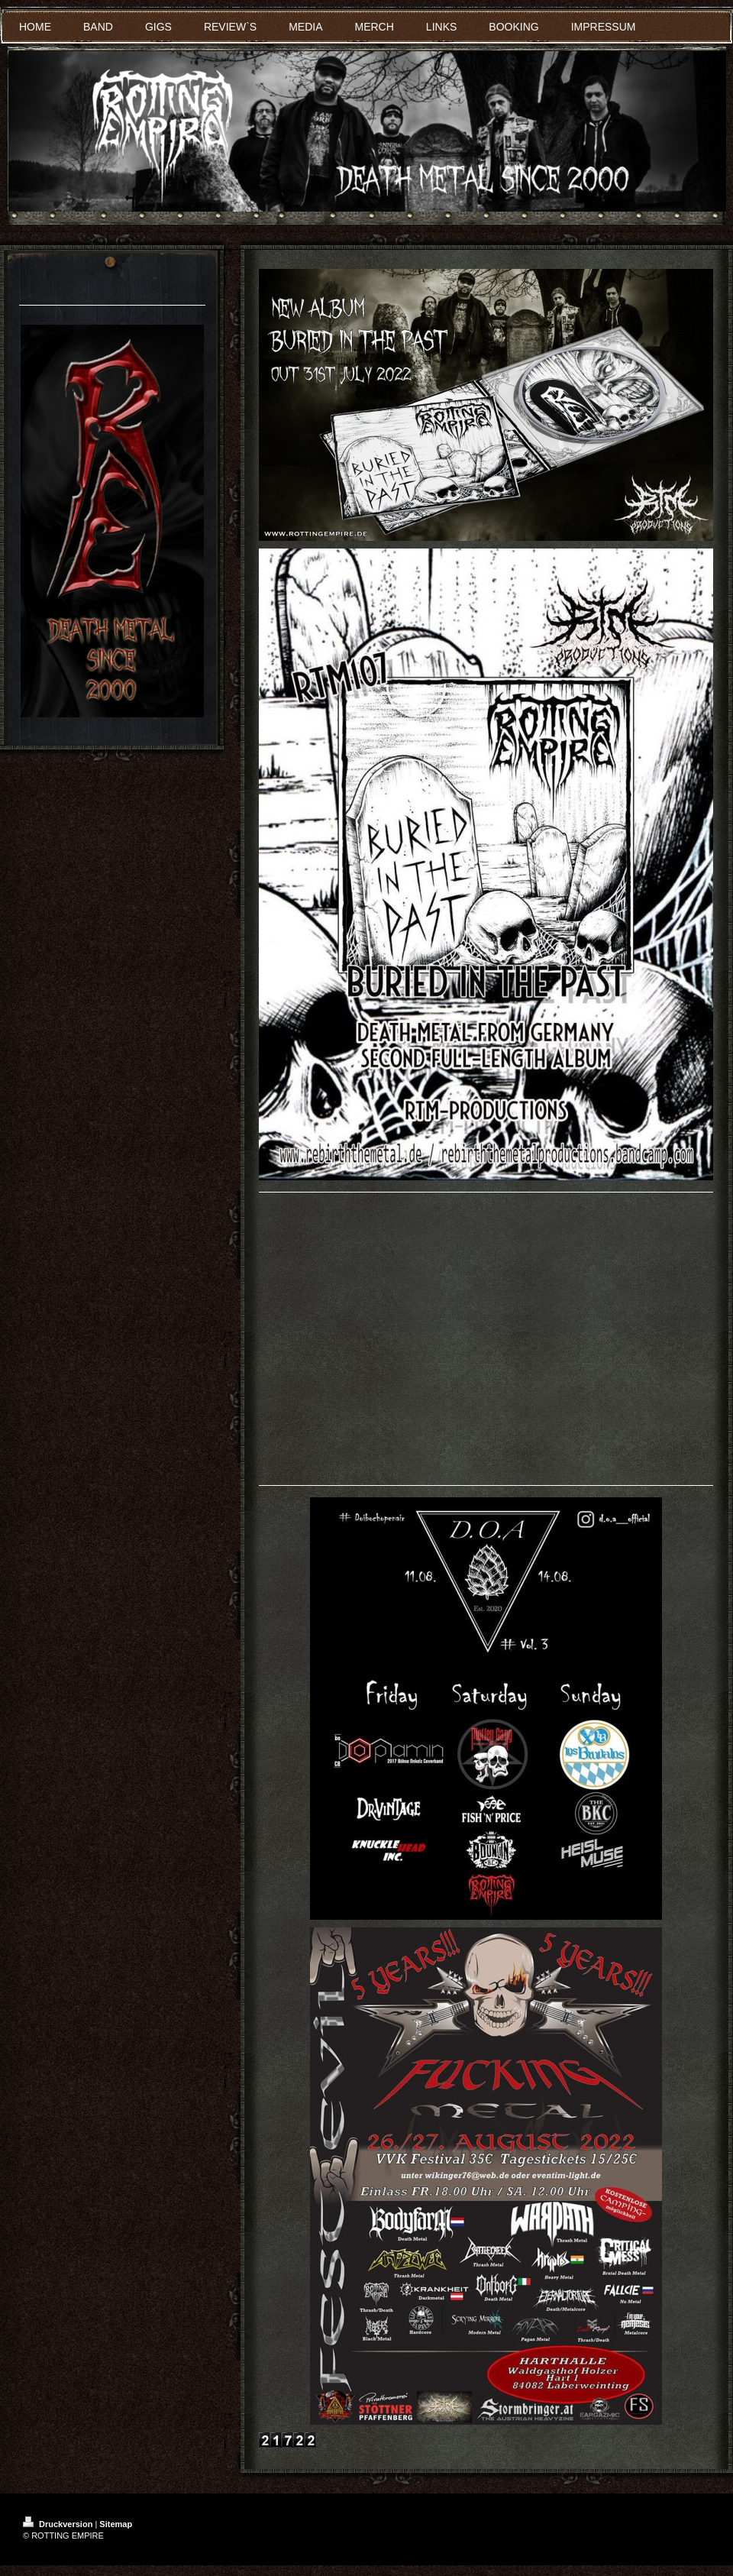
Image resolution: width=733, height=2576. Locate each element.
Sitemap (115, 2524)
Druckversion (59, 2524)
